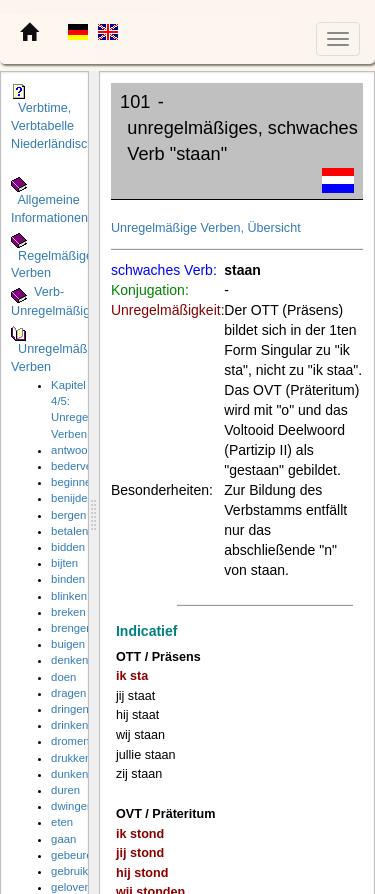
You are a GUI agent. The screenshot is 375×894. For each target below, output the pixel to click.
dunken (69, 774)
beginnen (74, 482)
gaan (63, 839)
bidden (68, 547)
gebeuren (75, 855)
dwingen (72, 806)
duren (65, 790)
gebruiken (76, 871)
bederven (74, 466)
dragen (68, 693)
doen (63, 677)
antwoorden (80, 450)
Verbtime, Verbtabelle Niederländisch (52, 126)
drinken (69, 725)
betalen (69, 531)
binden (68, 579)
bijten (64, 563)
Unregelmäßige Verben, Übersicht (206, 228)
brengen (72, 628)
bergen (68, 515)
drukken (71, 758)
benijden (72, 498)
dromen (70, 741)
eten (62, 822)
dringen (70, 709)
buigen (68, 644)
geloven (71, 887)
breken (68, 612)
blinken (69, 596)
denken (69, 660)
